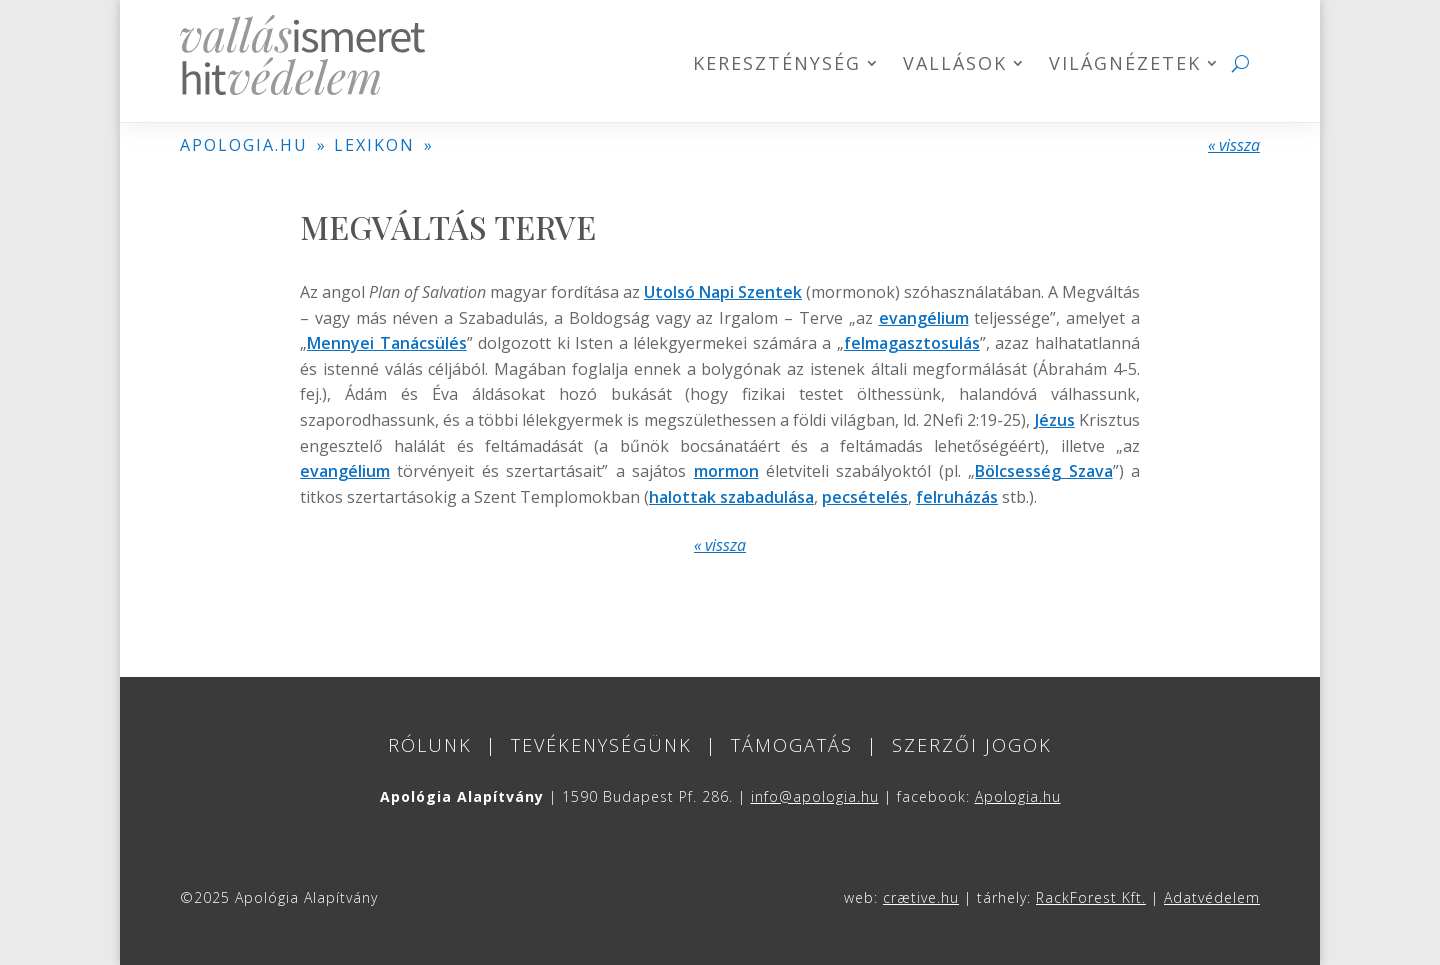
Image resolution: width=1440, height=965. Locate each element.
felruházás (957, 497)
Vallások (955, 65)
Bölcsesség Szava (1043, 471)
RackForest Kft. (1091, 897)
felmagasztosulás (912, 343)
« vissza (1234, 145)
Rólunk (430, 745)
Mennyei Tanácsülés (387, 343)
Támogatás (792, 745)
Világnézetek (1125, 65)
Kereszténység (777, 65)
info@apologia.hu (815, 796)
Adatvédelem (1212, 897)
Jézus (1055, 420)
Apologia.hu (1018, 796)
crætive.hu (921, 897)
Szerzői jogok (972, 745)
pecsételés (865, 497)
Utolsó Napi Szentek (723, 292)
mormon (726, 471)
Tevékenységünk (601, 745)
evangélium (924, 318)
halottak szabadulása (731, 497)
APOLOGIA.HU (244, 145)
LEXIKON (374, 145)
